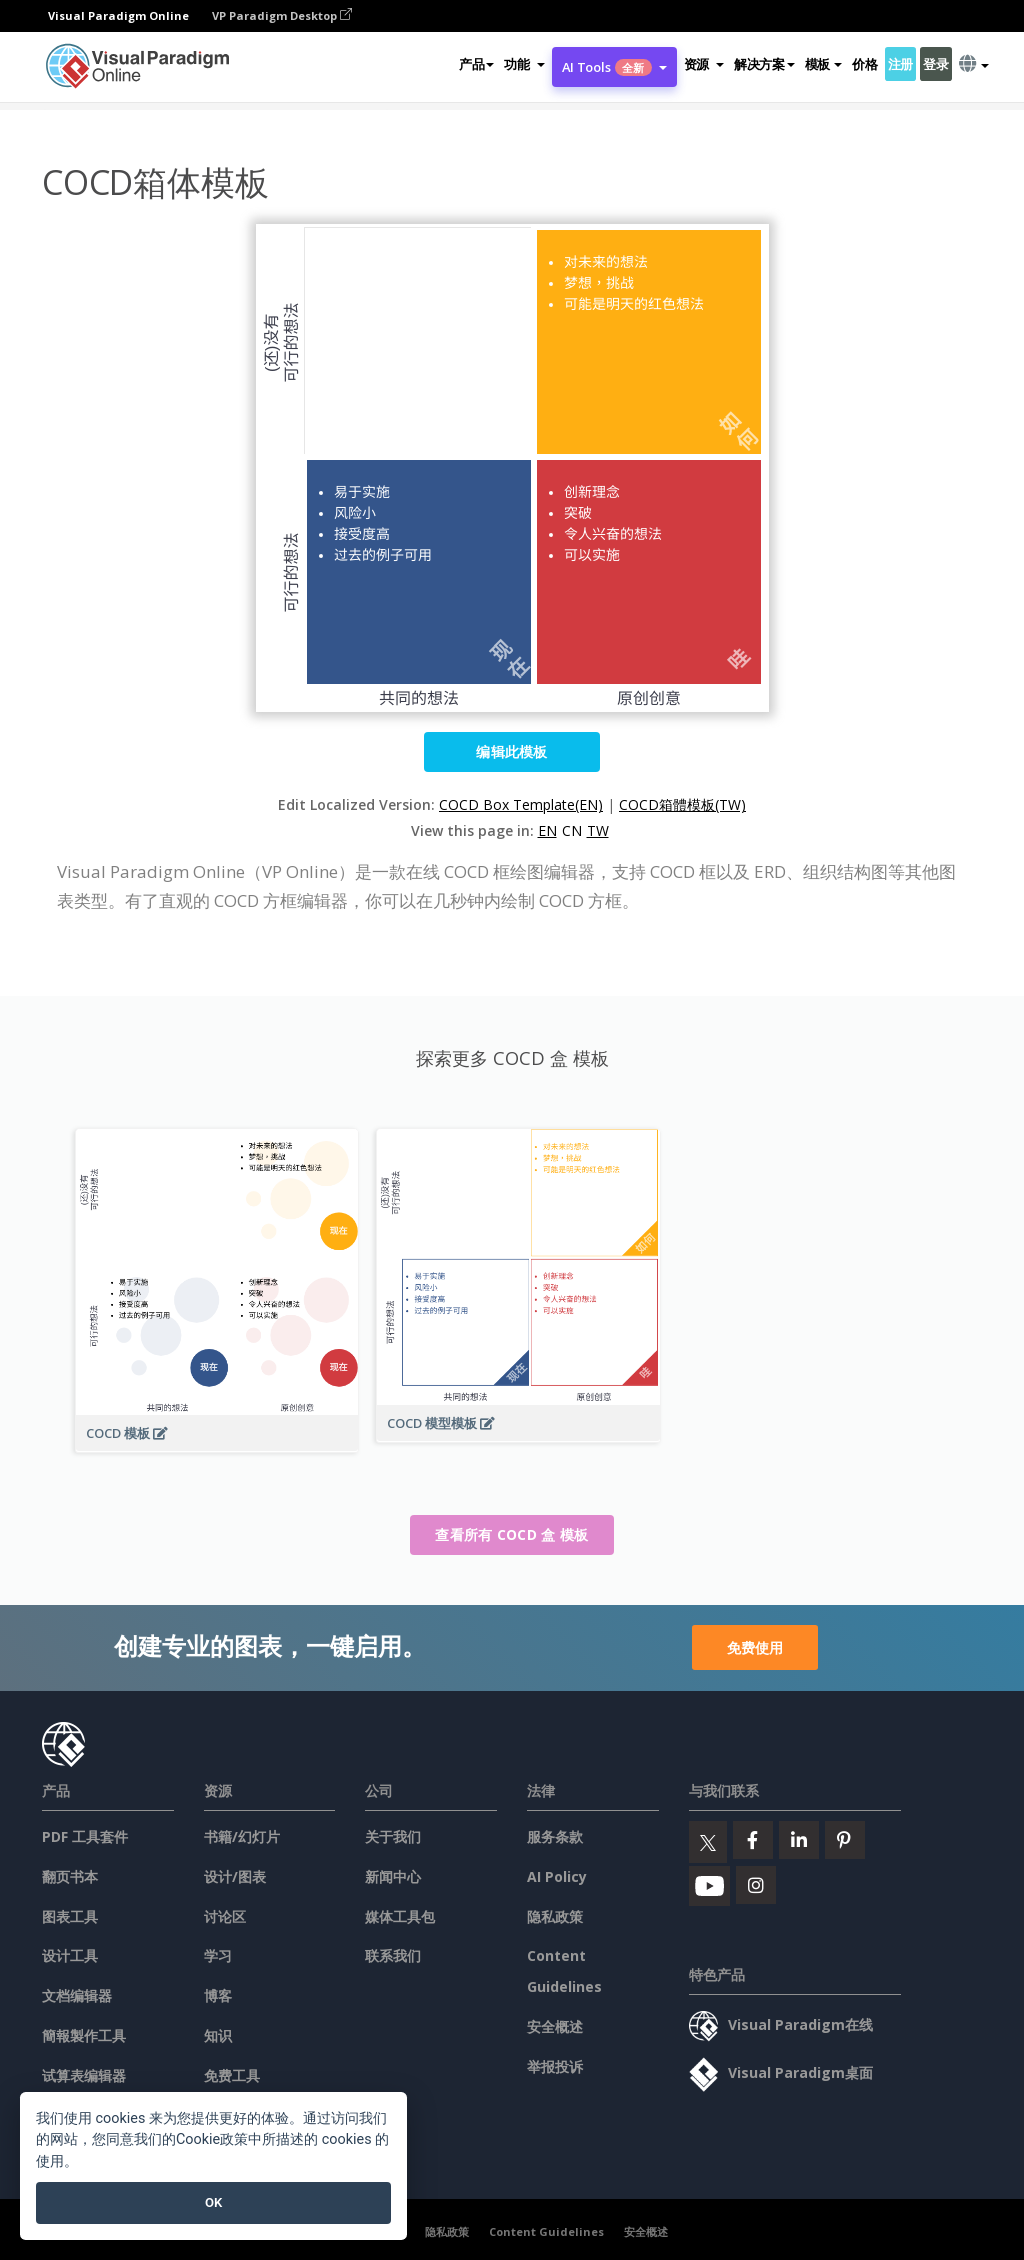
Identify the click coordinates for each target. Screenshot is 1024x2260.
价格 (864, 64)
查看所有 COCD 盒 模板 (511, 1534)
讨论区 (225, 1916)
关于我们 (393, 1836)
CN (572, 830)
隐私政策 (555, 1916)
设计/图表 (235, 1876)
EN (547, 830)
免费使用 (755, 1647)
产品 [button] (476, 64)
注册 (900, 64)
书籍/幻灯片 (242, 1836)
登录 (935, 64)
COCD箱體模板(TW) (682, 804)
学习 (218, 1955)
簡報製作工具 (84, 2035)
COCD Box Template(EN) (521, 804)
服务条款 (555, 1836)
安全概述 (555, 2026)
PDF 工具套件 (85, 1836)
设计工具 (70, 1955)
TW (598, 830)
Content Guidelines (546, 2231)
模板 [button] (823, 64)
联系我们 (393, 1955)
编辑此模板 (512, 751)
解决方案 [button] (764, 64)
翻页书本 (70, 1876)
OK (213, 2202)
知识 (218, 2035)
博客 (218, 1995)
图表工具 (70, 1916)
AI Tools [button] (614, 67)
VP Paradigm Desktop (282, 15)
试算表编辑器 (84, 2075)
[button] (524, 64)
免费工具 (232, 2075)
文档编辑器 (77, 1995)
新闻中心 (393, 1876)
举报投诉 (555, 2066)
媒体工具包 (400, 1916)
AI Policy (557, 1876)
